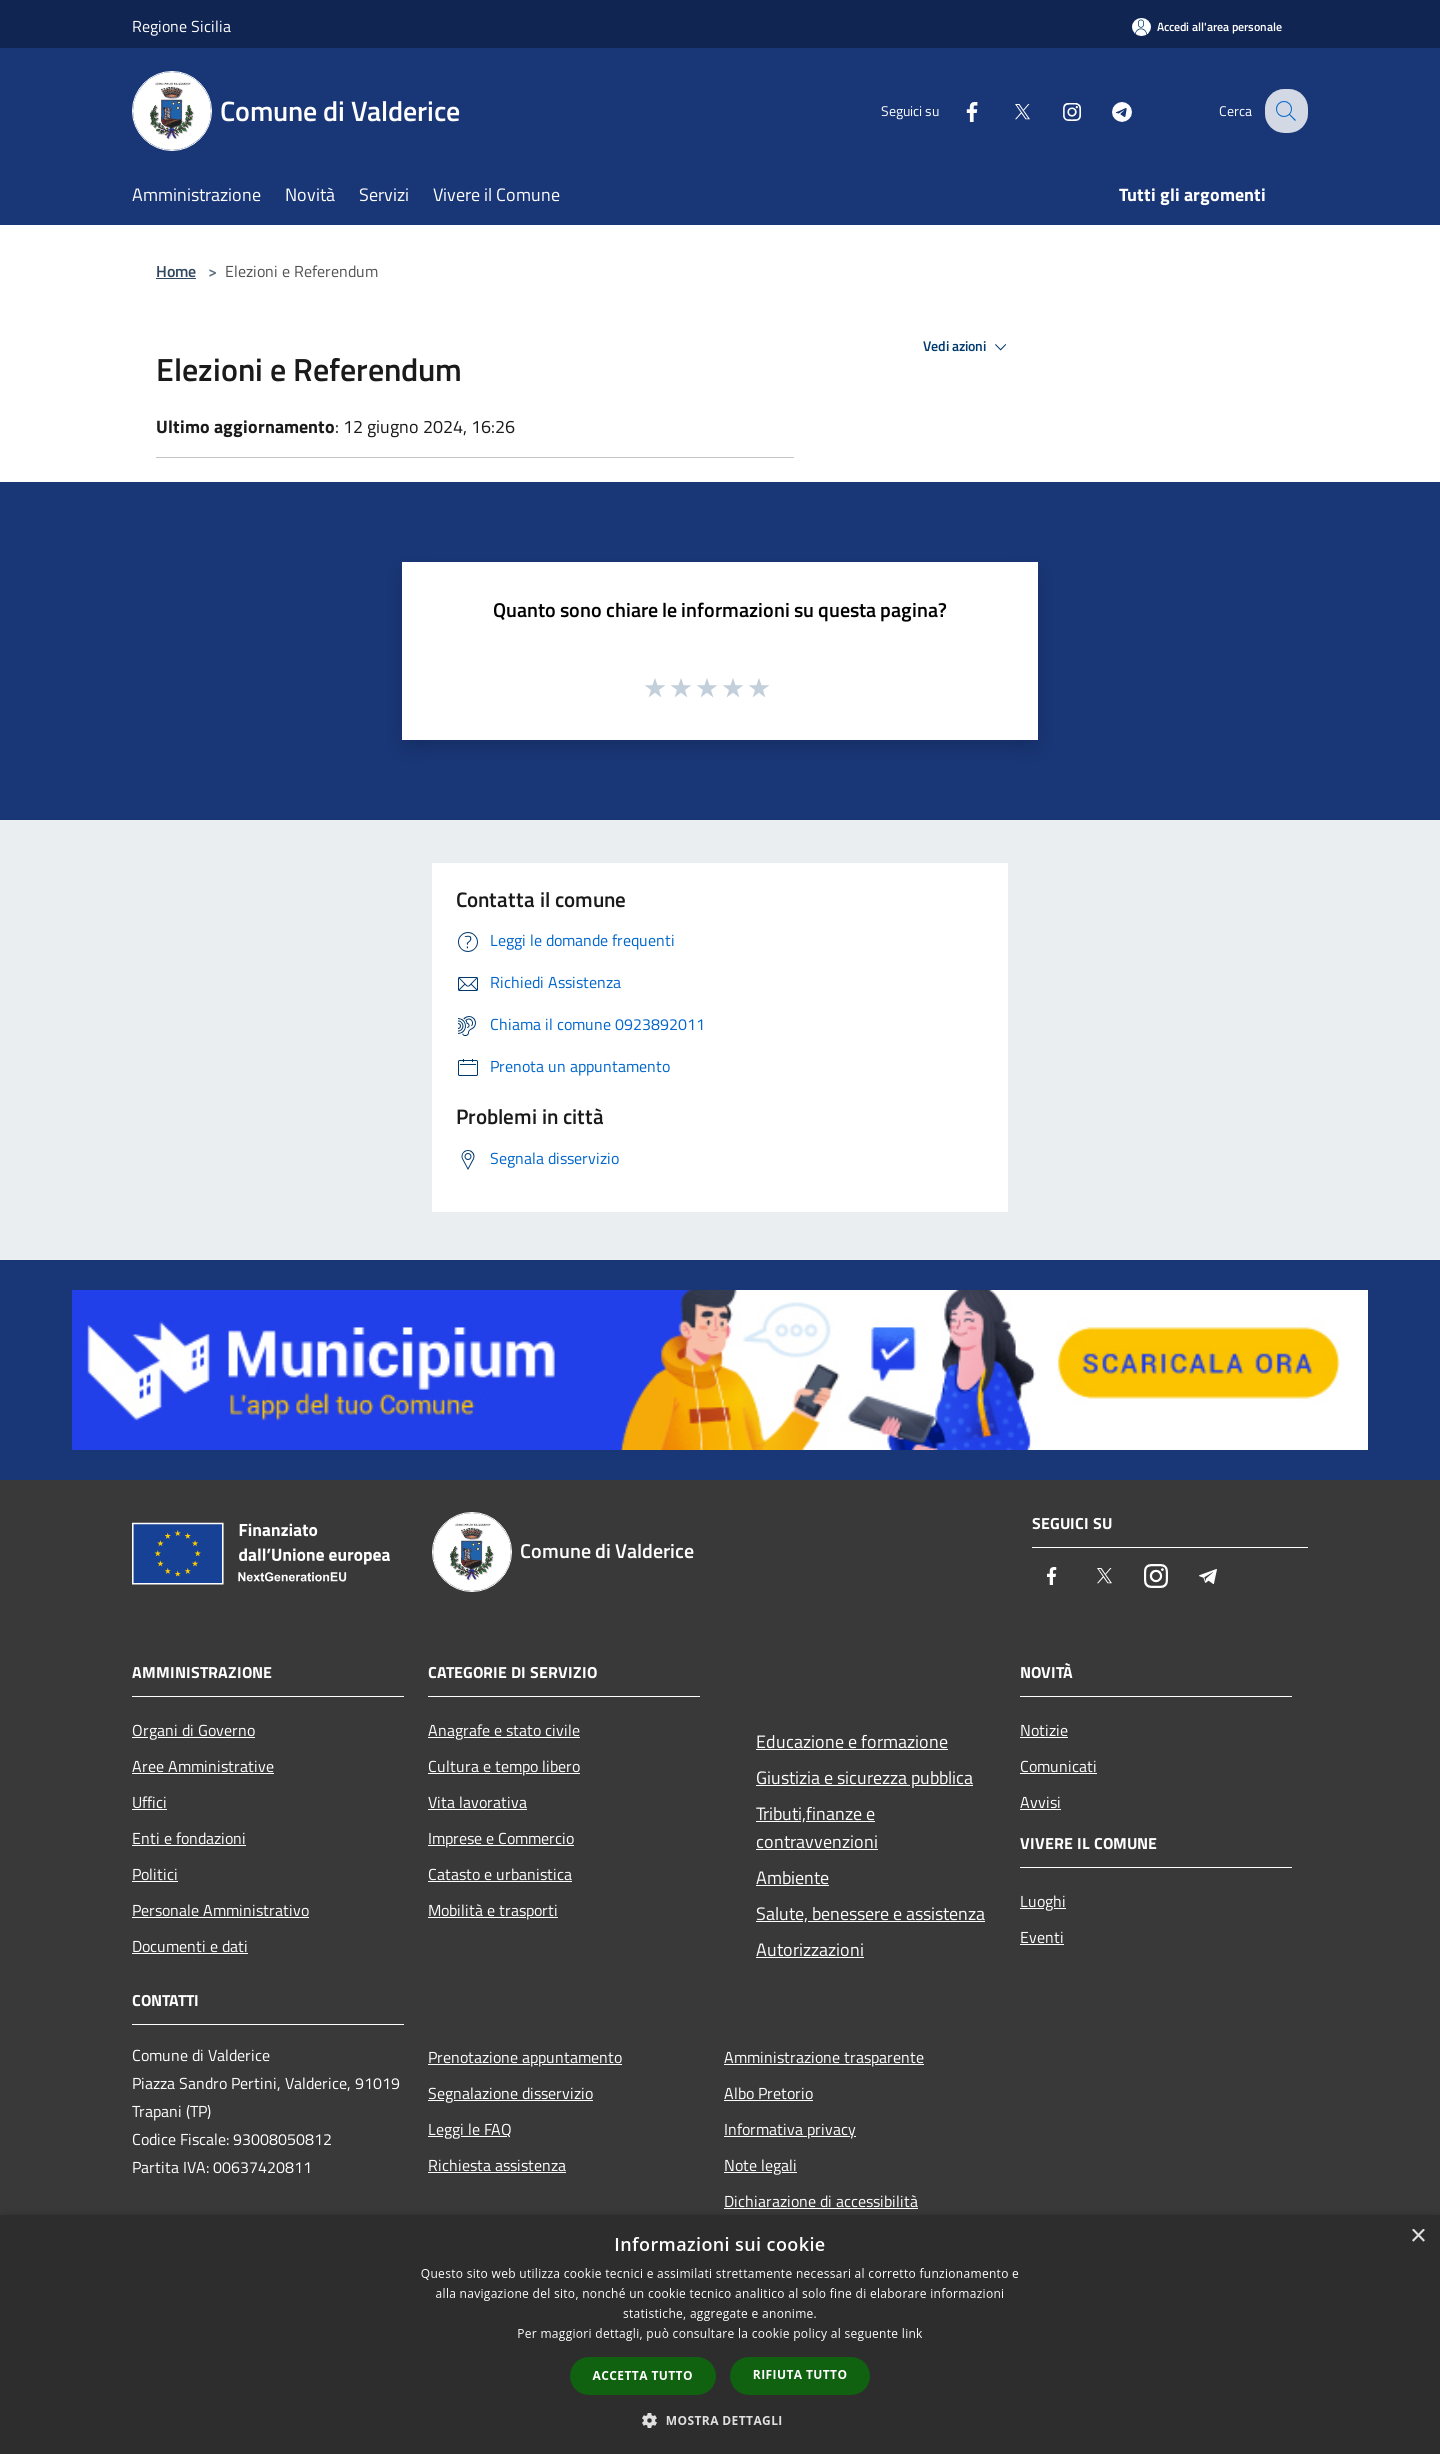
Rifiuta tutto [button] (800, 2374)
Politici (155, 1874)
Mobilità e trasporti (493, 1910)
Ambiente (792, 1877)
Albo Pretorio (768, 2093)
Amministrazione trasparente (824, 2057)
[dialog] (720, 2334)
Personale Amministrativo (220, 1910)
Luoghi (1043, 1901)
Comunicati (1058, 1766)
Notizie (1044, 1730)
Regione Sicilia (181, 26)
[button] (720, 2420)
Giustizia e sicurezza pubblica (864, 1777)
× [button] (1417, 2236)
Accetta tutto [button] (643, 2375)
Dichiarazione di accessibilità (821, 2201)
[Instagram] (1056, 110)
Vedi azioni (968, 347)
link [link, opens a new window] (912, 2333)
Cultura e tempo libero (504, 1766)
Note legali (760, 2165)
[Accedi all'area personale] (1207, 26)
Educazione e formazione (852, 1741)
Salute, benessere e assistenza (870, 1913)
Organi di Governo (193, 1730)
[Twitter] (1006, 110)
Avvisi (1040, 1802)
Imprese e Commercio (501, 1838)
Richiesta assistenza (497, 2165)
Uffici (149, 1802)
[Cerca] (1284, 111)
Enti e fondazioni (189, 1838)
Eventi (1042, 1937)
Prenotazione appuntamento (525, 2057)
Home (176, 271)
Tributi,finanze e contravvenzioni (817, 1827)
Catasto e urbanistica (500, 1874)
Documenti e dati (190, 1946)
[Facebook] (956, 110)
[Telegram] (1106, 110)
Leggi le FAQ (470, 2129)
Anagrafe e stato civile (504, 1730)
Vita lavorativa (477, 1802)
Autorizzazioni (810, 1949)
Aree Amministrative (203, 1766)
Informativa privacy (790, 2129)
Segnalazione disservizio (510, 2093)
